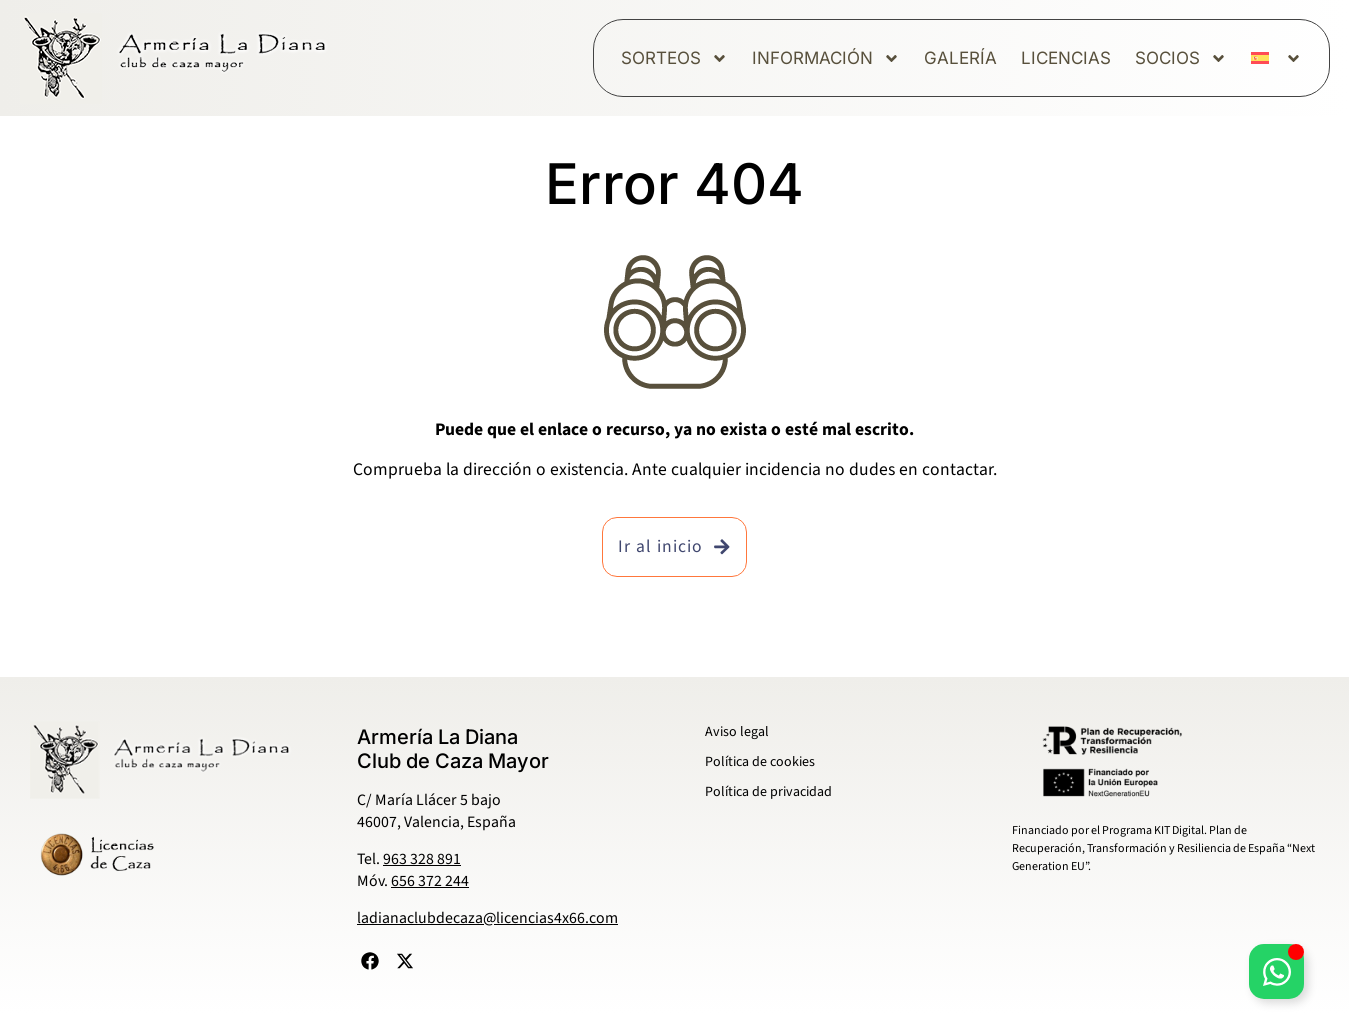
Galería (960, 58)
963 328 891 (422, 859)
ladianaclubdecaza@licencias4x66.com (487, 918)
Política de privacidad (768, 792)
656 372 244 (430, 881)
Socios (1181, 58)
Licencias (1066, 58)
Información (826, 58)
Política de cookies (760, 762)
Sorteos (674, 58)
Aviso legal (737, 732)
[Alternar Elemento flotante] (1276, 971)
